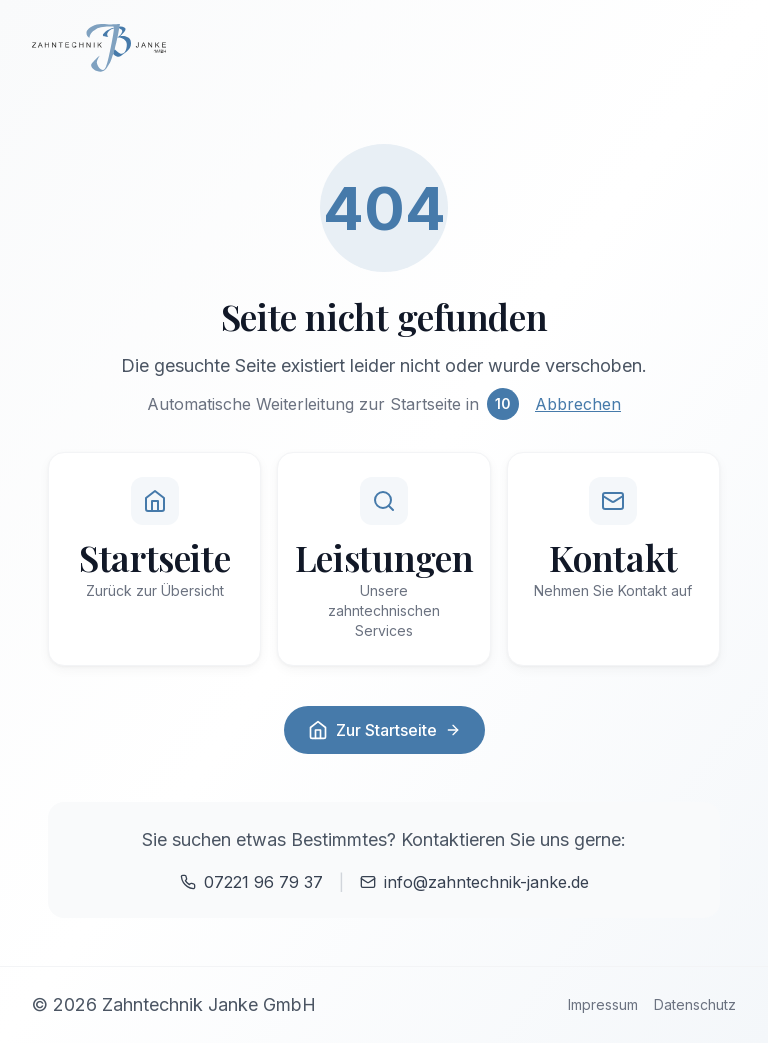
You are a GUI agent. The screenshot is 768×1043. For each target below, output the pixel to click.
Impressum (603, 1004)
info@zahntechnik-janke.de (474, 882)
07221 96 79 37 (251, 882)
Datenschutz (695, 1004)
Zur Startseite (384, 730)
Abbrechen (578, 404)
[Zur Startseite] (384, 48)
